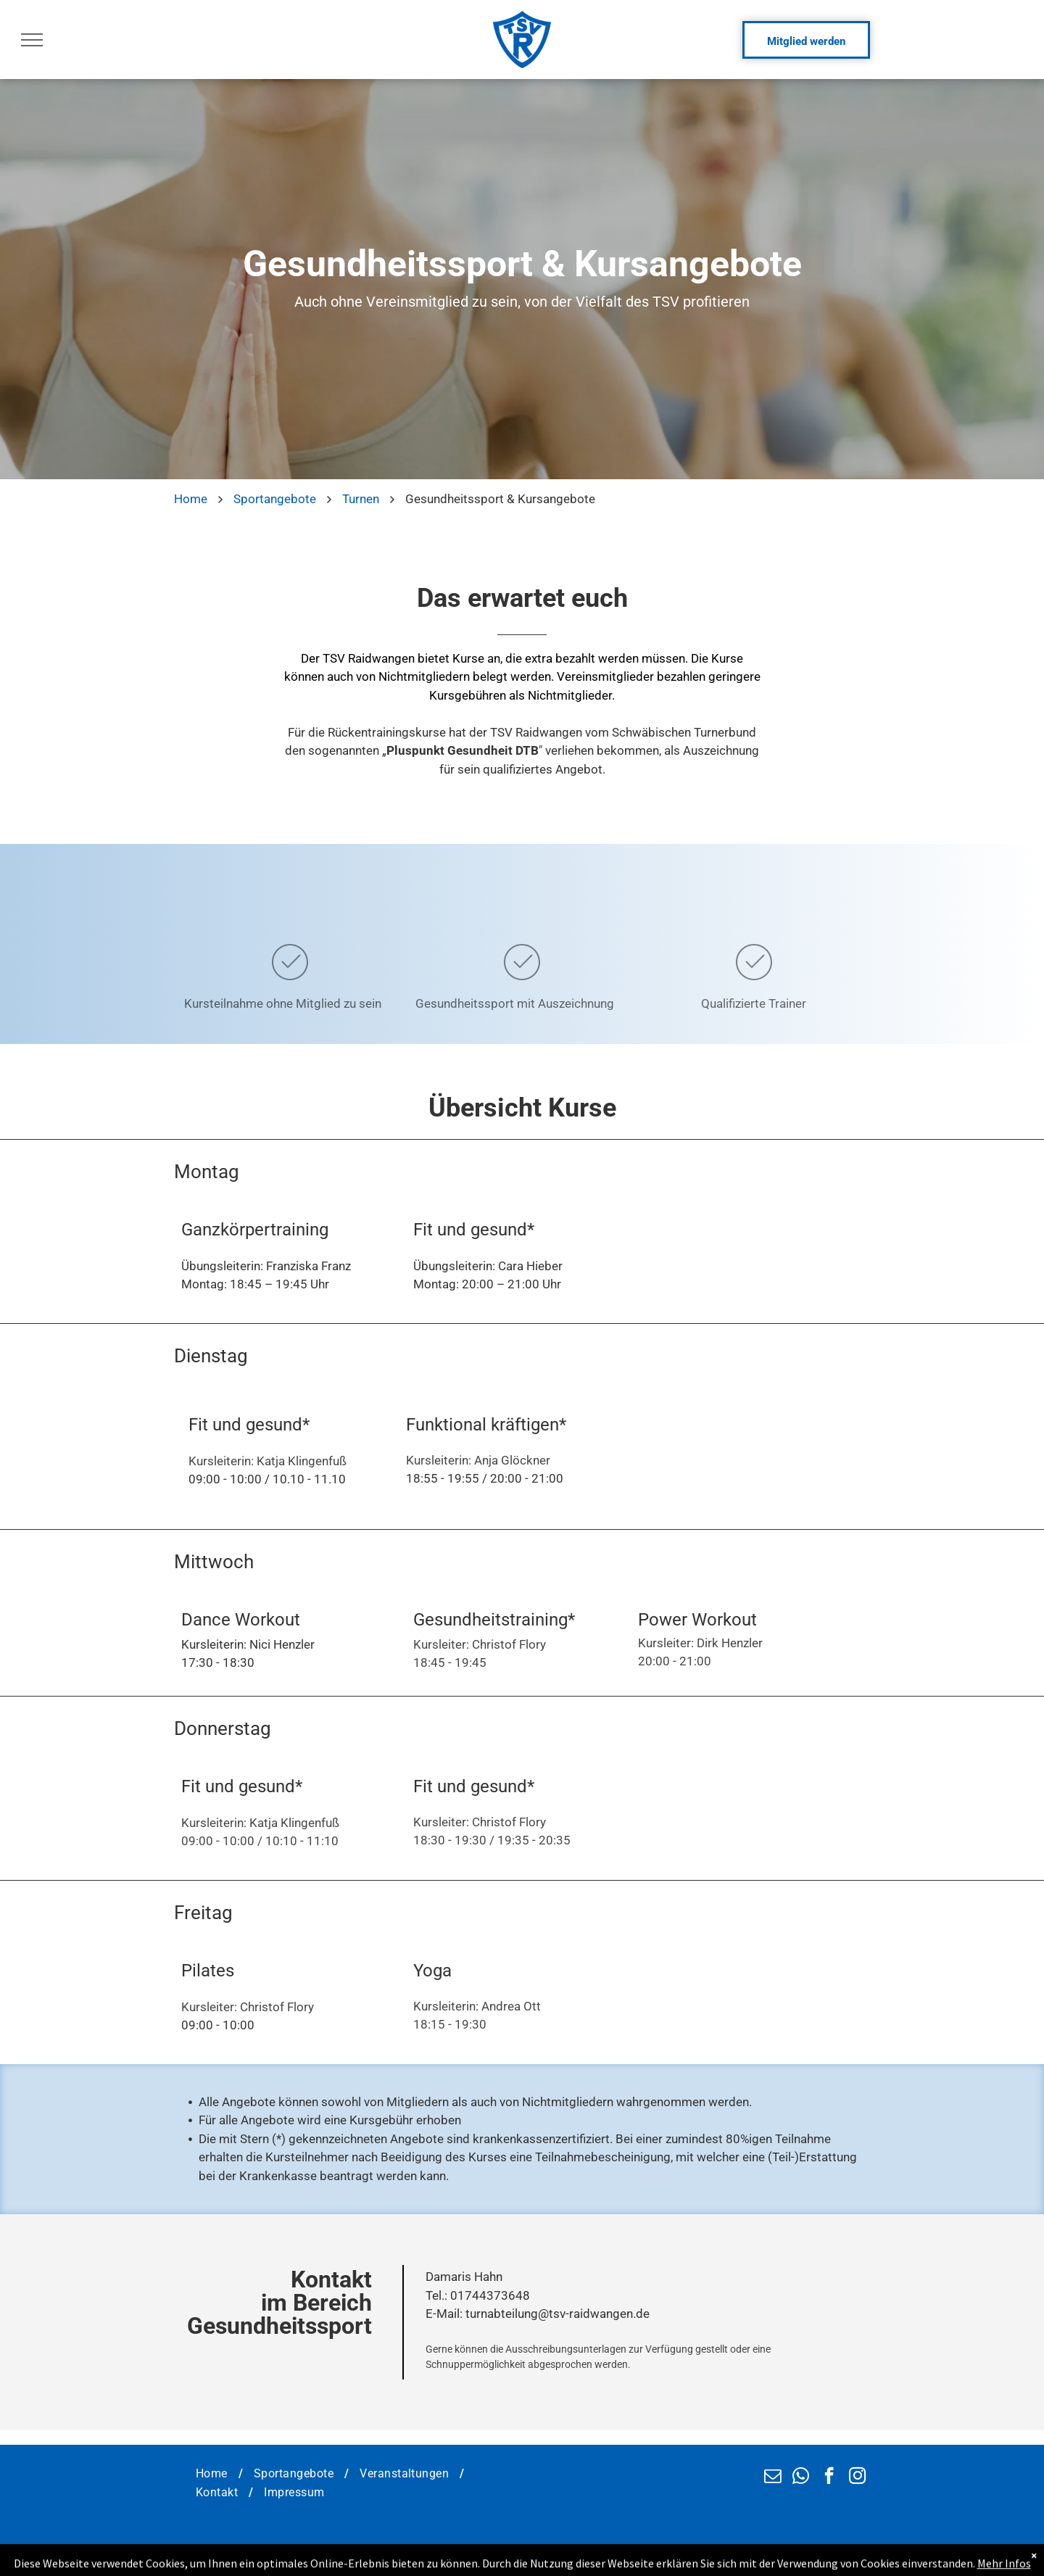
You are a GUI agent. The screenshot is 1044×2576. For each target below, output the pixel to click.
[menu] (32, 40)
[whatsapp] (800, 2477)
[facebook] (829, 2477)
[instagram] (857, 2477)
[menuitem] (214, 2473)
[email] (772, 2477)
